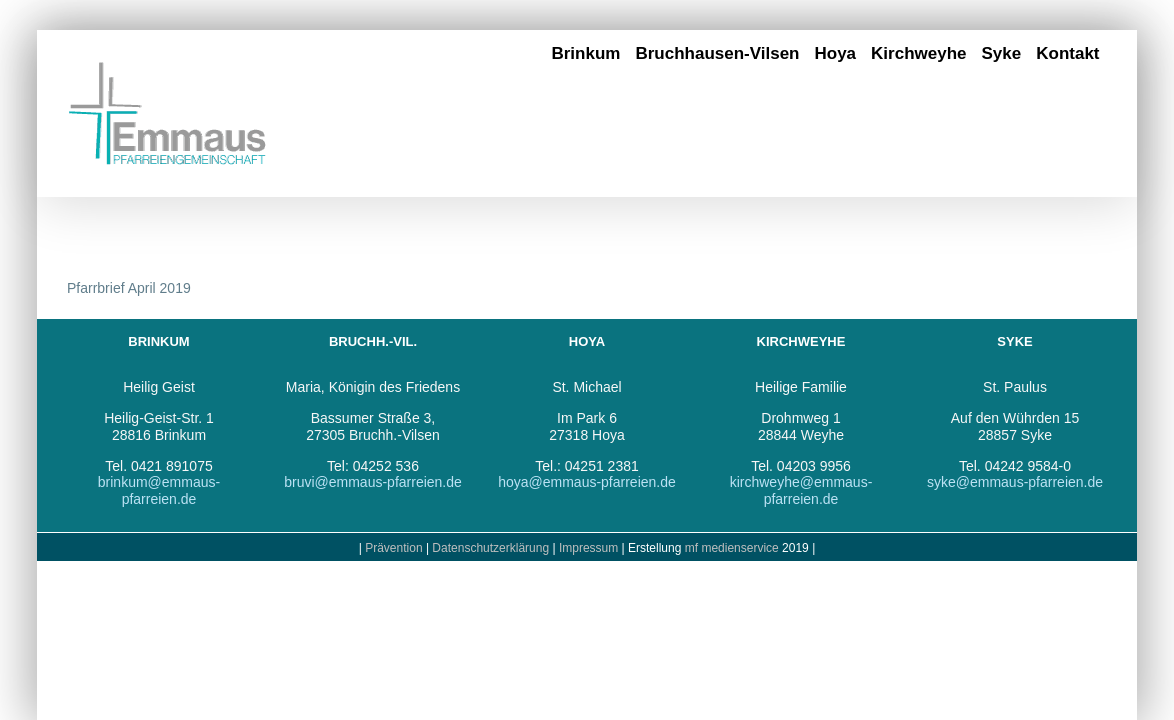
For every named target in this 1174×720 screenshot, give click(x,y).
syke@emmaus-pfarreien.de (1015, 482)
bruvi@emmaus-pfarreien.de (373, 482)
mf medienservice (732, 548)
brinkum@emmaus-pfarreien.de (159, 490)
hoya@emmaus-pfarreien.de (587, 482)
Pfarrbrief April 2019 (129, 288)
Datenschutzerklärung (490, 548)
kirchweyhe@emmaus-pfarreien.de (801, 490)
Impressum (590, 548)
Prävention (393, 548)
